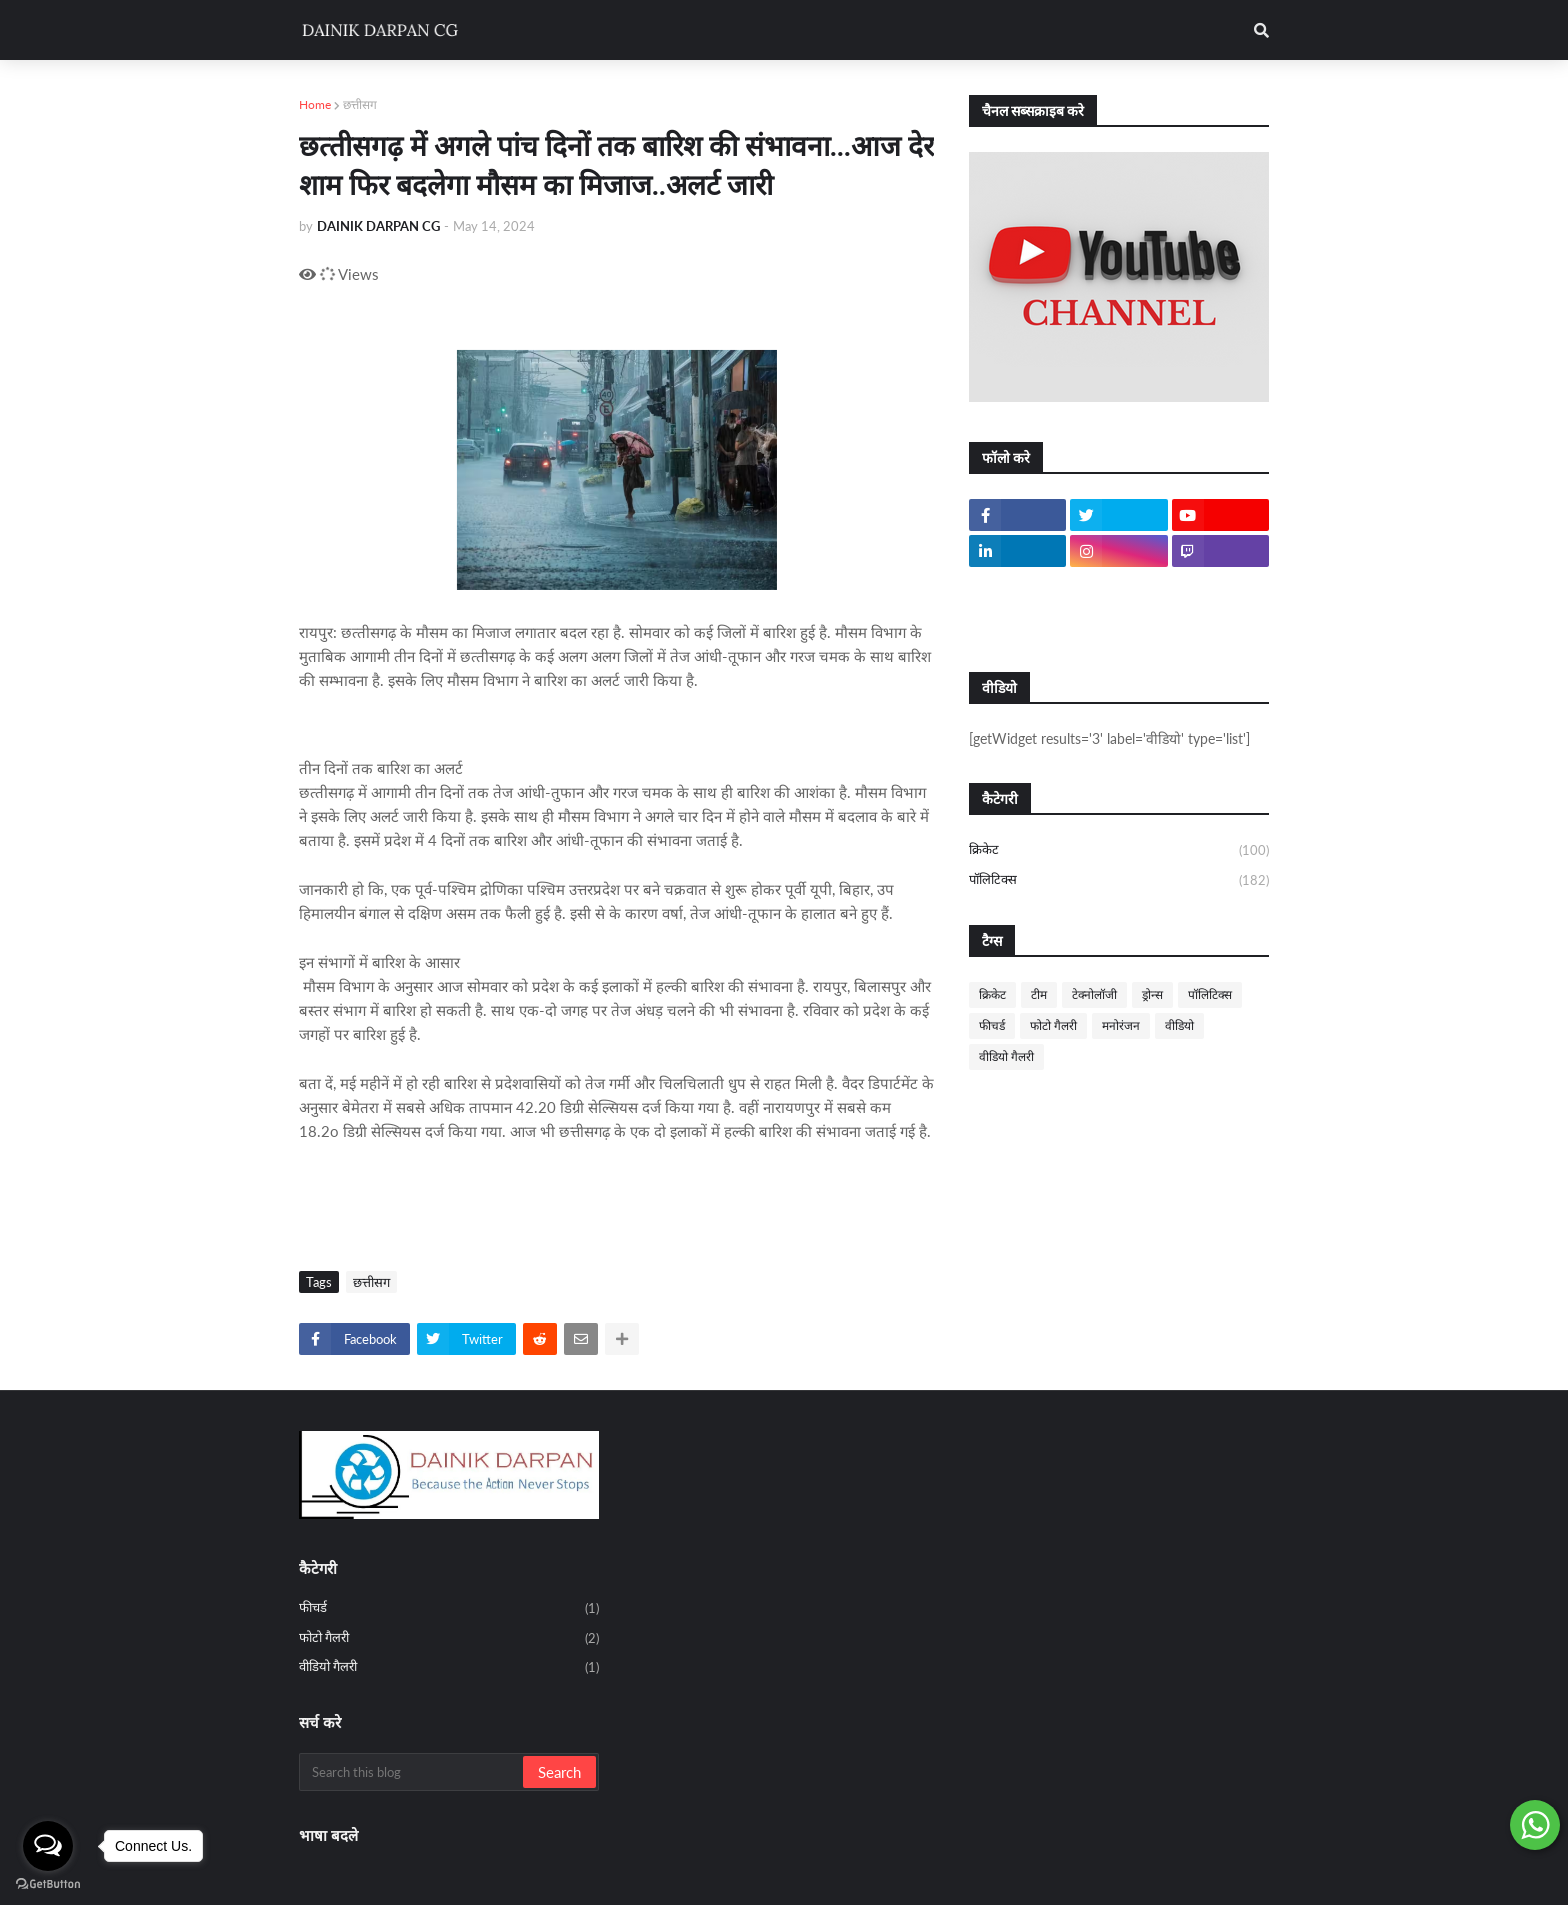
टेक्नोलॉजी (1094, 994)
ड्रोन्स (1152, 994)
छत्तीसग (360, 104)
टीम (1039, 994)
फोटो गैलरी (1053, 1025)
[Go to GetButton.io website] (48, 1884)
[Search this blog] (412, 1772)
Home (315, 104)
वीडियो (1179, 1025)
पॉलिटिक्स (1119, 880)
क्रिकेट (1119, 851)
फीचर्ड (992, 1025)
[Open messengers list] (48, 1846)
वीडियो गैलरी (1006, 1056)
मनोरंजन (1121, 1025)
